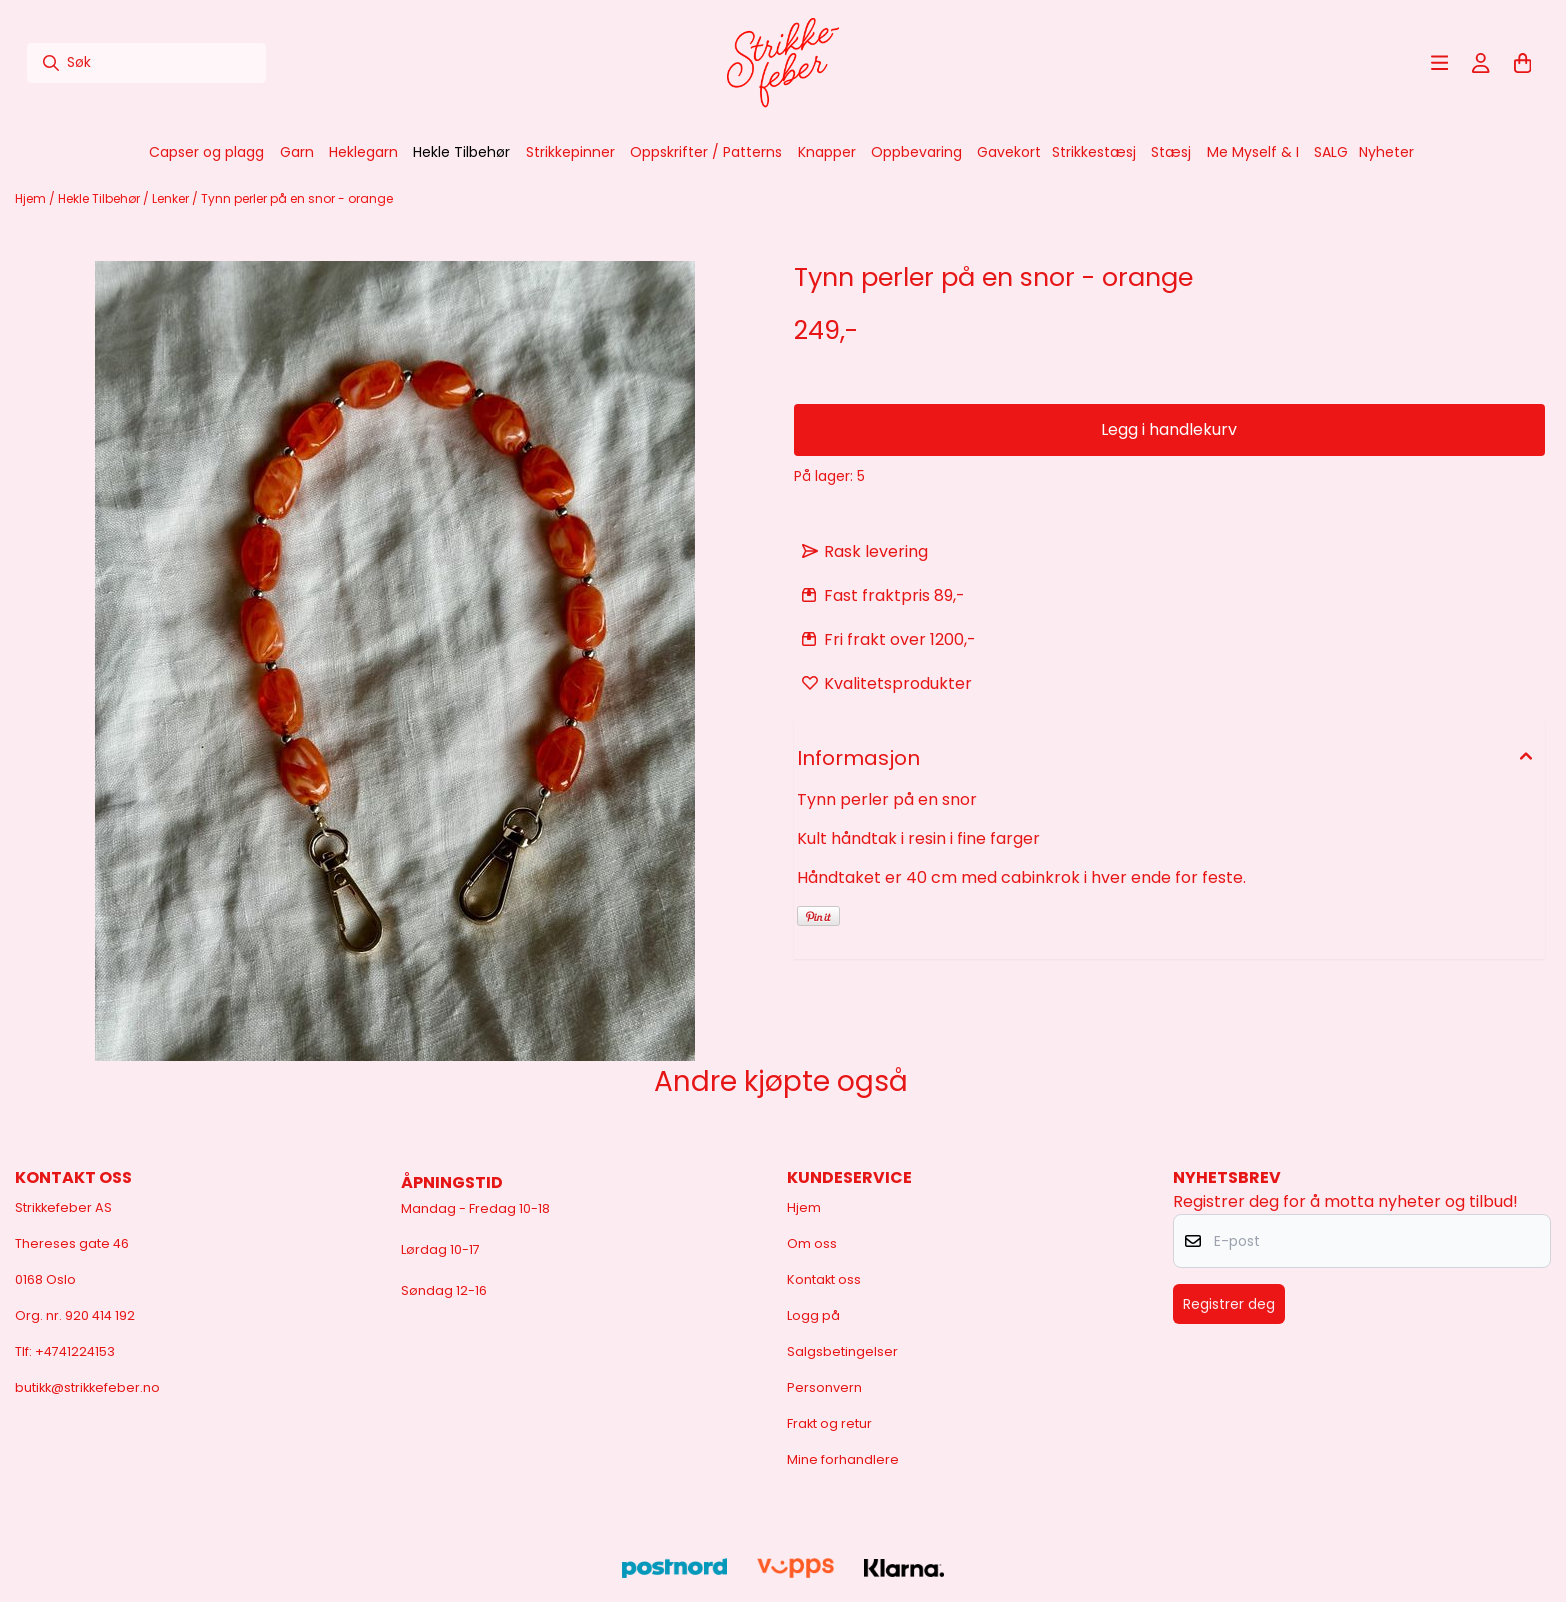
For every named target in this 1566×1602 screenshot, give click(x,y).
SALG (1331, 152)
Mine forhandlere (843, 1459)
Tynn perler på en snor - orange (297, 198)
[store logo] (783, 63)
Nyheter (1386, 152)
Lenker (172, 198)
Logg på (813, 1315)
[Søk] (146, 63)
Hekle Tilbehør (100, 198)
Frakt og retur (829, 1423)
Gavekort (1009, 152)
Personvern (824, 1387)
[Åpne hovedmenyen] (1440, 63)
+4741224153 (75, 1351)
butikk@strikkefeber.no (87, 1387)
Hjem (32, 198)
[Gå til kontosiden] (1481, 63)
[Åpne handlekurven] (1523, 63)
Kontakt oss (824, 1279)
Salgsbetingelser (842, 1351)
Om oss (812, 1243)
